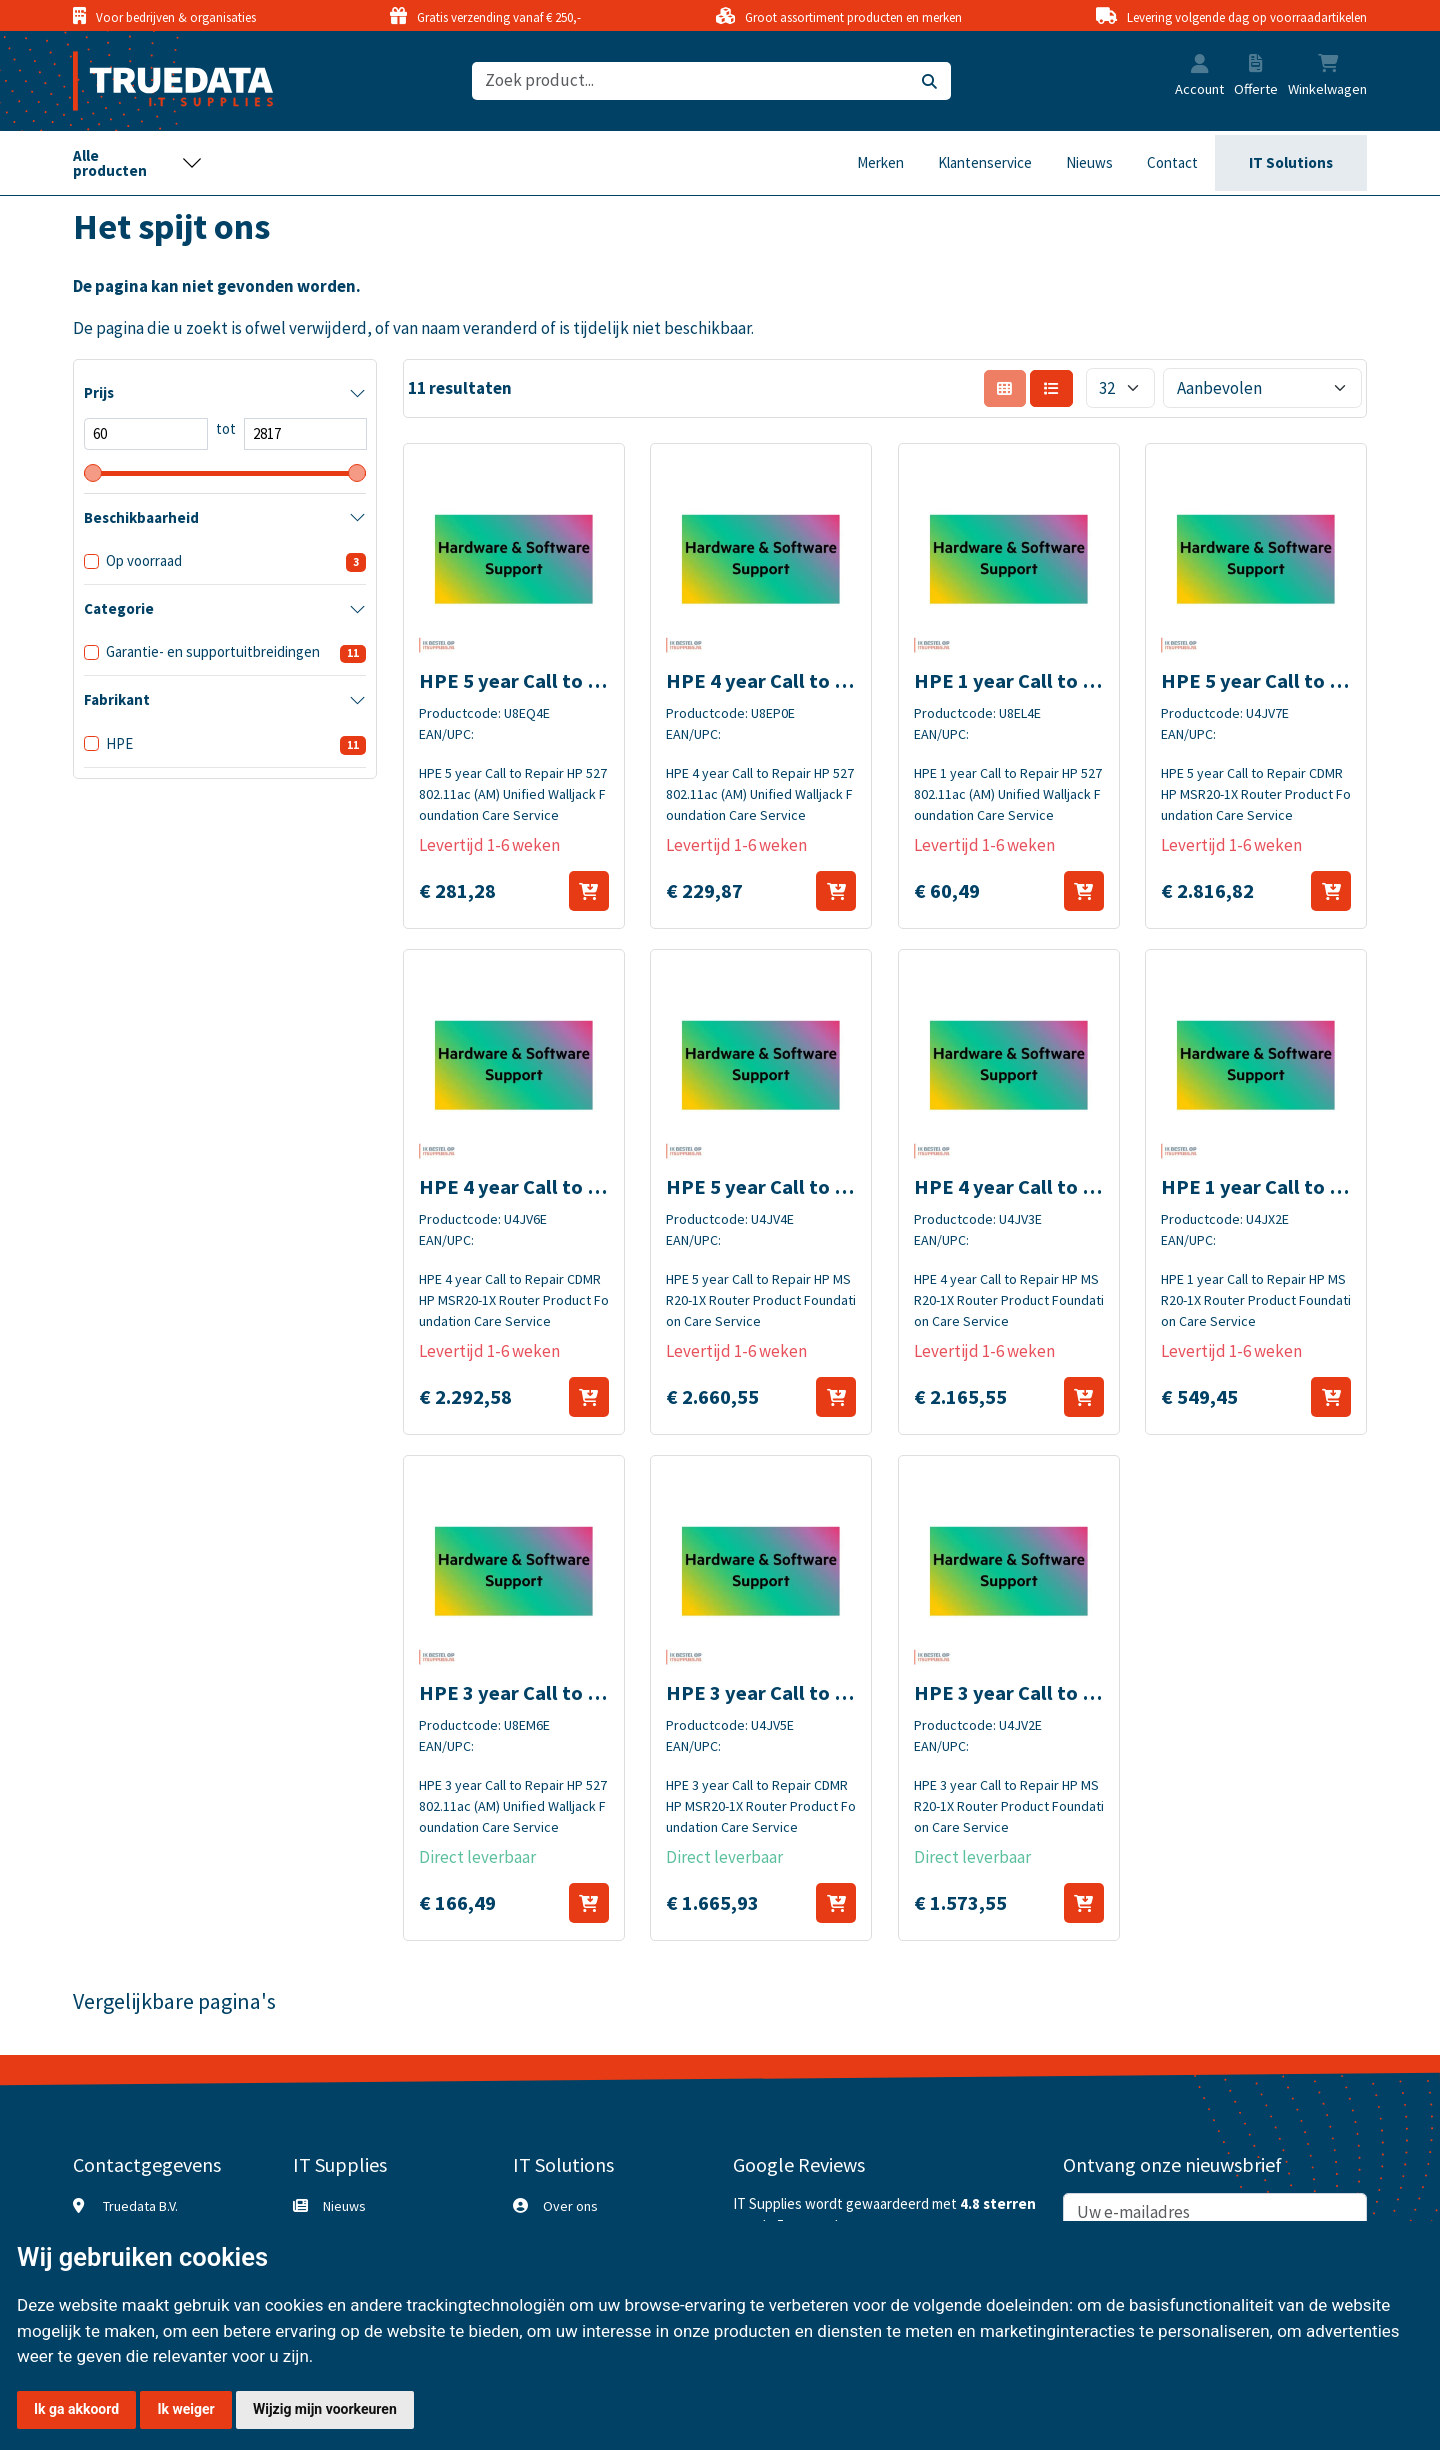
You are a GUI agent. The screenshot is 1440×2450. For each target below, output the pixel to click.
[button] (1200, 66)
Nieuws (1089, 162)
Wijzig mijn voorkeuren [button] (325, 2409)
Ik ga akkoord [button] (76, 2409)
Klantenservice (985, 162)
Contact (1172, 162)
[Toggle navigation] (138, 163)
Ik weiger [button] (185, 2409)
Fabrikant (117, 699)
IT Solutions (1291, 162)
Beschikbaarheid (141, 517)
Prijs (99, 392)
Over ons (570, 2206)
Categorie (119, 608)
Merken (880, 162)
